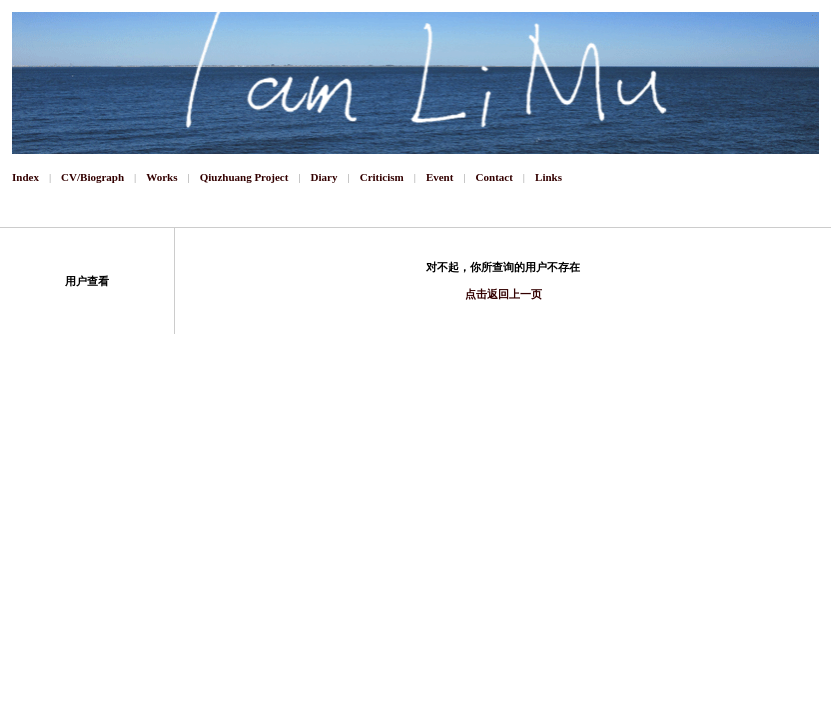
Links (548, 177)
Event (440, 177)
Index (25, 177)
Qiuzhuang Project (244, 177)
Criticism (382, 177)
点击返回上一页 (503, 294)
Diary (324, 177)
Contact (494, 177)
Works (161, 177)
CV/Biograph (92, 177)
